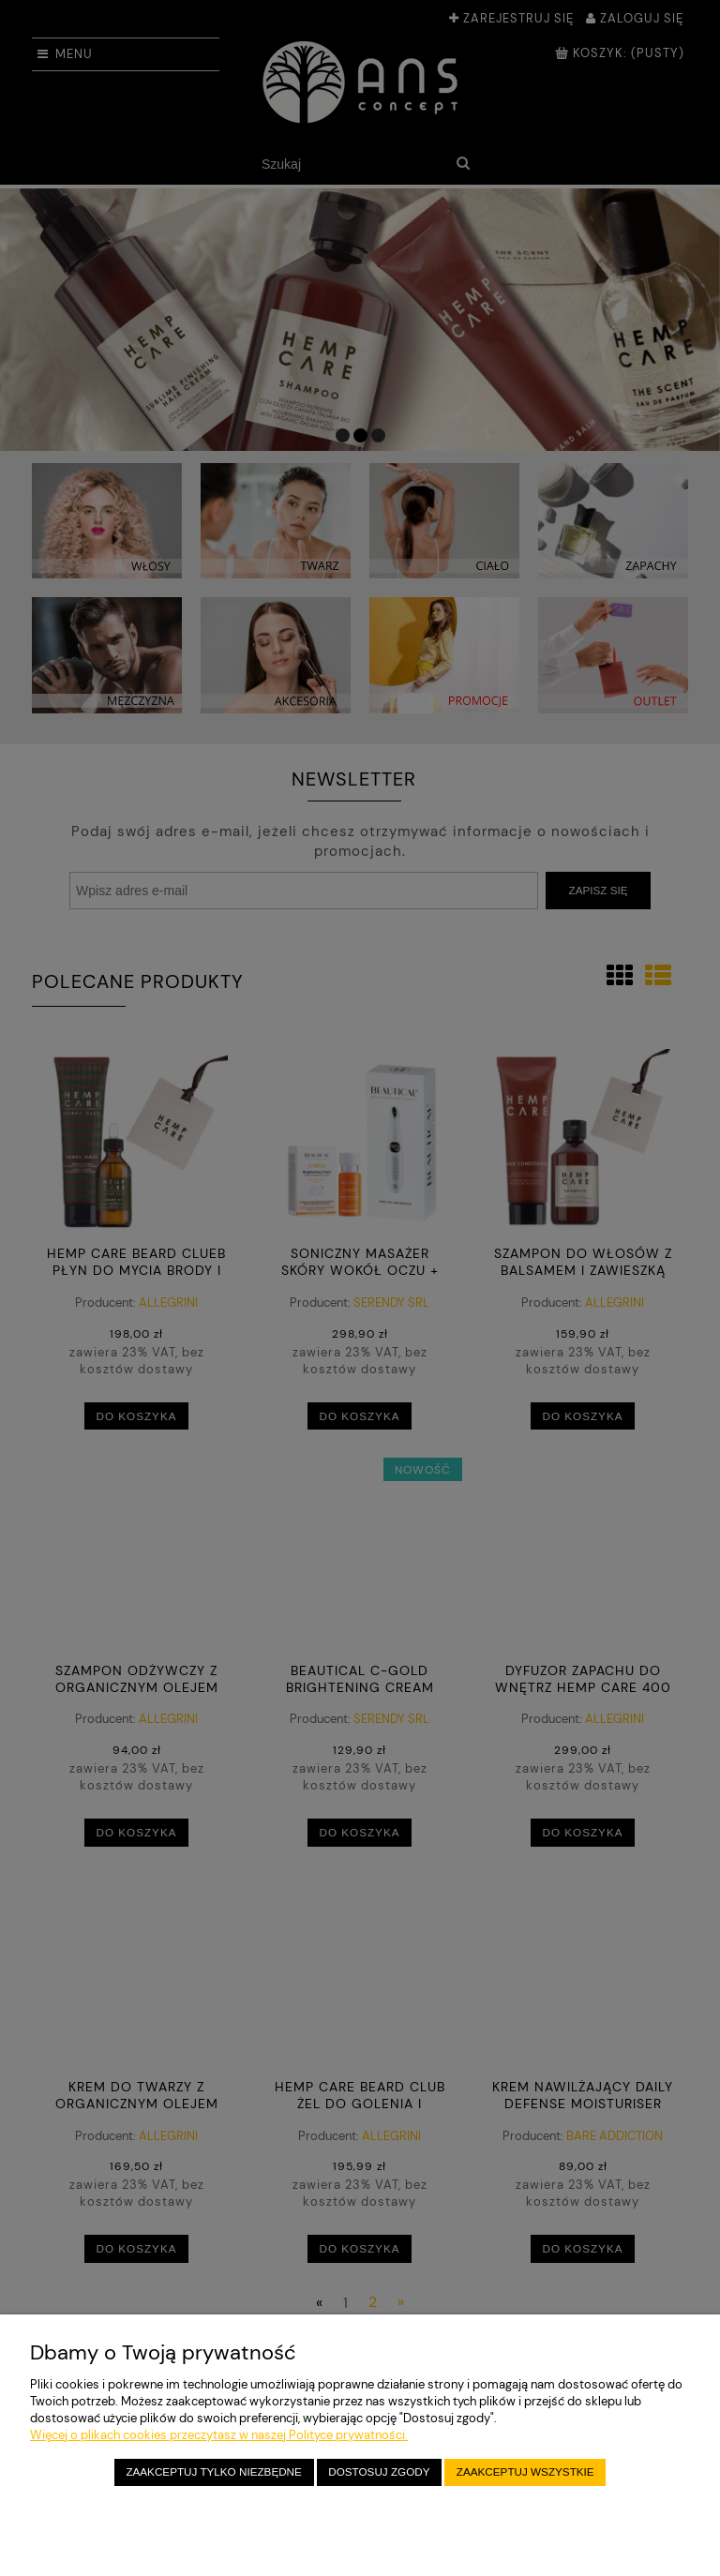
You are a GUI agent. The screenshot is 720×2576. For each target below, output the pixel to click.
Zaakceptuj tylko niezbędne (213, 2471)
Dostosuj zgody (378, 2471)
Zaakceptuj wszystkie (525, 2471)
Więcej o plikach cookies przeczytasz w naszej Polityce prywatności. (219, 2435)
